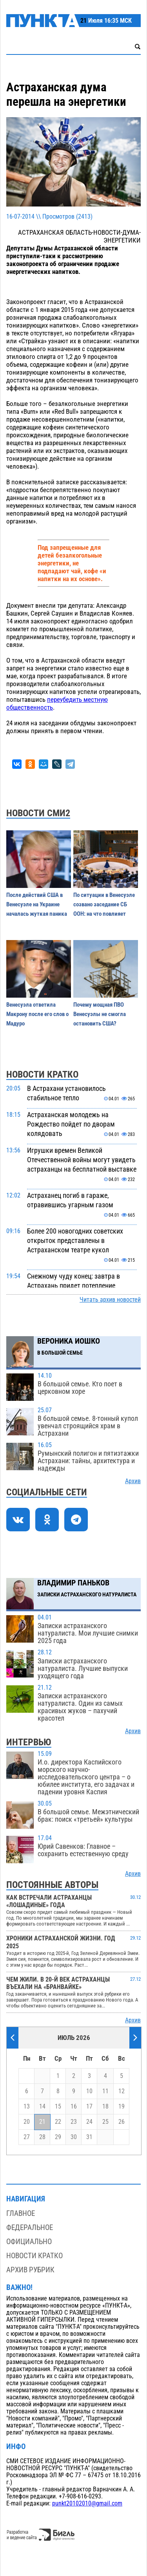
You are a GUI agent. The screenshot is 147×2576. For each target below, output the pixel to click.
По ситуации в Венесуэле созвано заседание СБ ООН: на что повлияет (104, 904)
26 (121, 2121)
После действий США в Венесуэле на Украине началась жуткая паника (36, 904)
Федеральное (29, 2227)
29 (58, 2137)
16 (74, 2106)
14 (42, 2106)
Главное (20, 2213)
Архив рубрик (30, 2269)
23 (74, 2121)
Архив (133, 1481)
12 (121, 2091)
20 (27, 2121)
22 (58, 2121)
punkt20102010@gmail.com (87, 2503)
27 (27, 2137)
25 (105, 2121)
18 (105, 2106)
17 (89, 2106)
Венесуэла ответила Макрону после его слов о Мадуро (37, 1014)
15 (58, 2106)
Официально (29, 2241)
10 (89, 2091)
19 (121, 2106)
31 (89, 2137)
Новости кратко (34, 2255)
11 (105, 2091)
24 (89, 2121)
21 (42, 2121)
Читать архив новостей (110, 1299)
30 (74, 2137)
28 (42, 2137)
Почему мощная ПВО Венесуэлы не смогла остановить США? (99, 1014)
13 (27, 2106)
